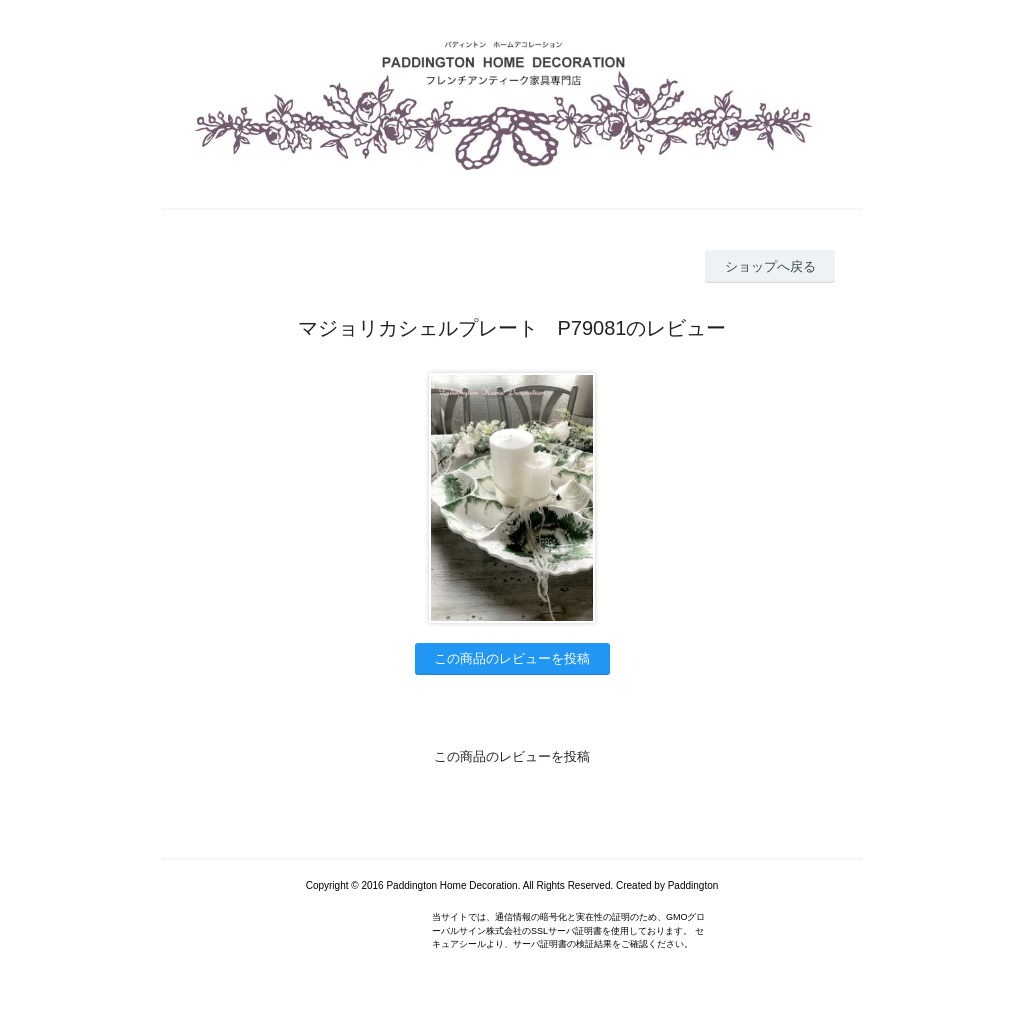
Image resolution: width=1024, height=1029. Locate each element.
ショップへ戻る (770, 266)
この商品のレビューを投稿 (512, 658)
